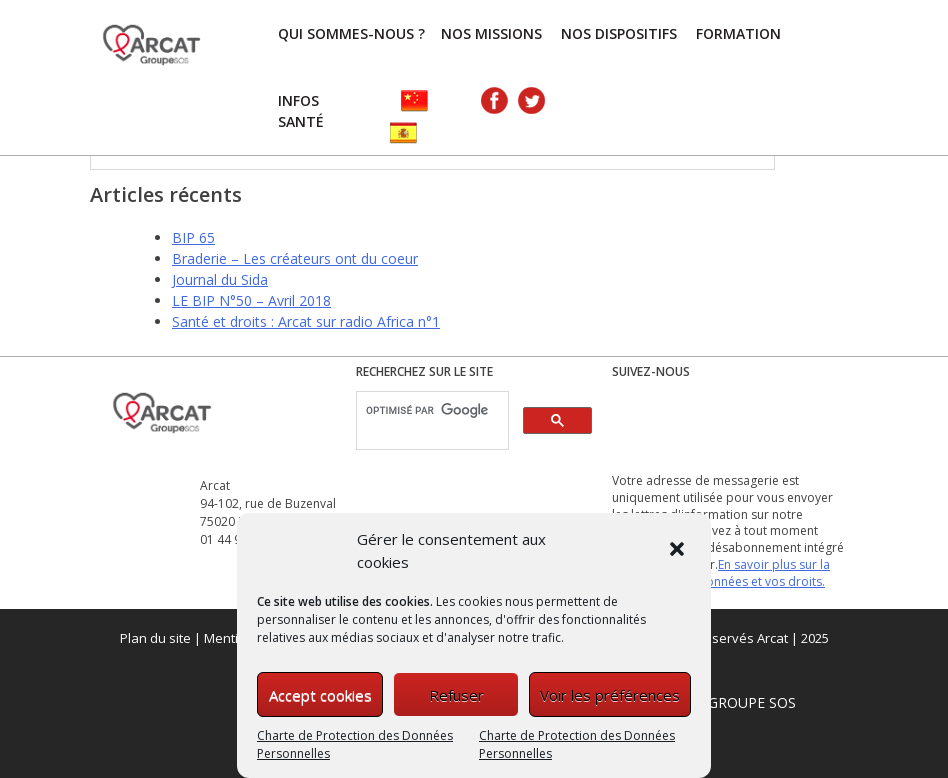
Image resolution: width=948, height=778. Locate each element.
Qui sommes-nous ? (351, 33)
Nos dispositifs (619, 33)
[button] (679, 551)
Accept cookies (320, 695)
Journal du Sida (220, 279)
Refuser (456, 695)
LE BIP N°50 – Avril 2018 (251, 300)
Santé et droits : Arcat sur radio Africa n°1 (306, 321)
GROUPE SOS (752, 702)
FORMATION (738, 33)
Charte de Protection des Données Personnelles (355, 744)
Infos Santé (301, 111)
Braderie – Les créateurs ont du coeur (295, 258)
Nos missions (491, 33)
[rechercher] (430, 411)
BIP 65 (193, 237)
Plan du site (155, 638)
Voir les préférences (610, 695)
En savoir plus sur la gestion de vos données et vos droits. (721, 573)
